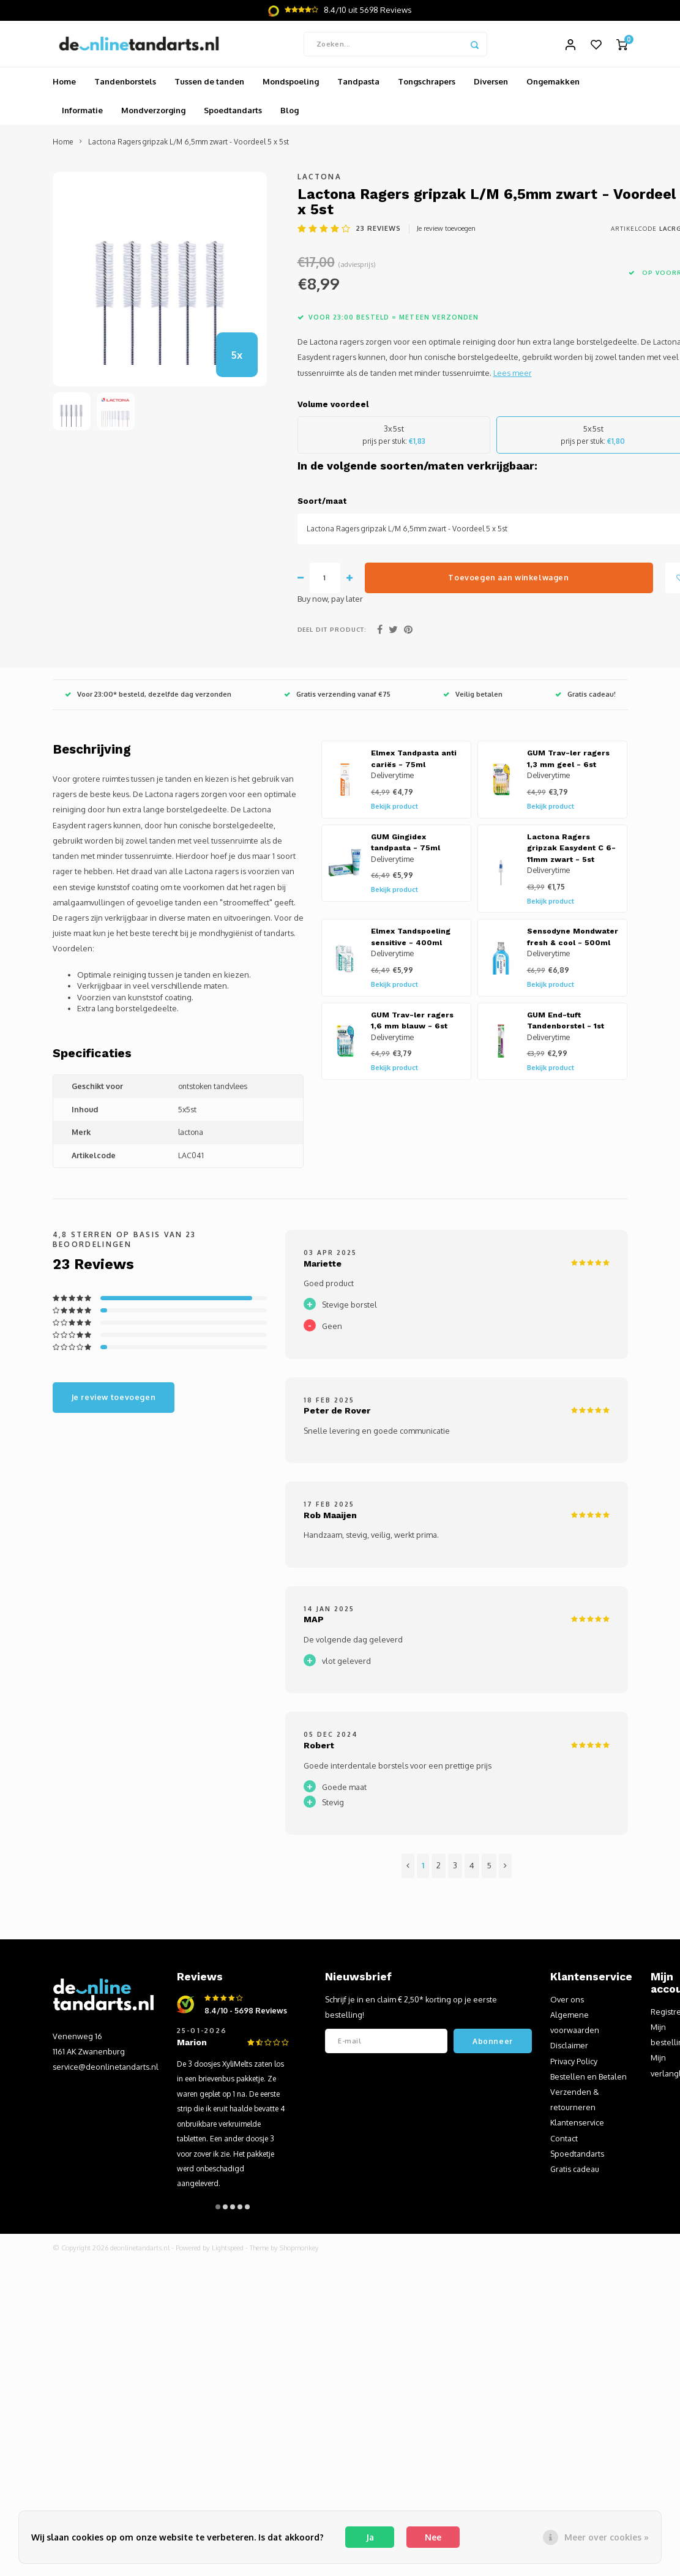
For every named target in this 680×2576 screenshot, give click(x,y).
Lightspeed (228, 2251)
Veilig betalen (473, 698)
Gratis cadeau (574, 2172)
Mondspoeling (291, 85)
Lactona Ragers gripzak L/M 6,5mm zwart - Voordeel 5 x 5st (188, 145)
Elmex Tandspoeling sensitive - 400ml (410, 940)
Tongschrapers (426, 85)
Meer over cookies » (606, 2537)
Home (64, 85)
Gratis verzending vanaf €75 (337, 698)
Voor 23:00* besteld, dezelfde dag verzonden (148, 698)
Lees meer (512, 376)
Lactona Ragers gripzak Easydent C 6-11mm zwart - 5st (571, 851)
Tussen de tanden (209, 85)
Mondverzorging (153, 114)
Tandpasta (358, 85)
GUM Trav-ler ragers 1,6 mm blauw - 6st (412, 1024)
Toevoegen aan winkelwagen (508, 581)
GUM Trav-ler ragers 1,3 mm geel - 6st (568, 762)
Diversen (491, 85)
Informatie (82, 114)
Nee (433, 2537)
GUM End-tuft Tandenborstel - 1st (565, 1024)
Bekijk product (394, 809)
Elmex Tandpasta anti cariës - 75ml (414, 762)
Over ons (567, 2002)
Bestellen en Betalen (588, 2079)
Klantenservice (577, 2126)
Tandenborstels (125, 85)
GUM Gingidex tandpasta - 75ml (405, 846)
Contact (564, 2141)
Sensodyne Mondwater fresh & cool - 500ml (572, 940)
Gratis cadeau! (585, 698)
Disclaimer (569, 2049)
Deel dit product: (332, 632)
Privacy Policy (573, 2064)
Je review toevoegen (446, 231)
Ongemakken (553, 85)
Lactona (319, 179)
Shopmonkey (299, 2251)
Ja (370, 2537)
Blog (289, 114)
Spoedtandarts (233, 114)
